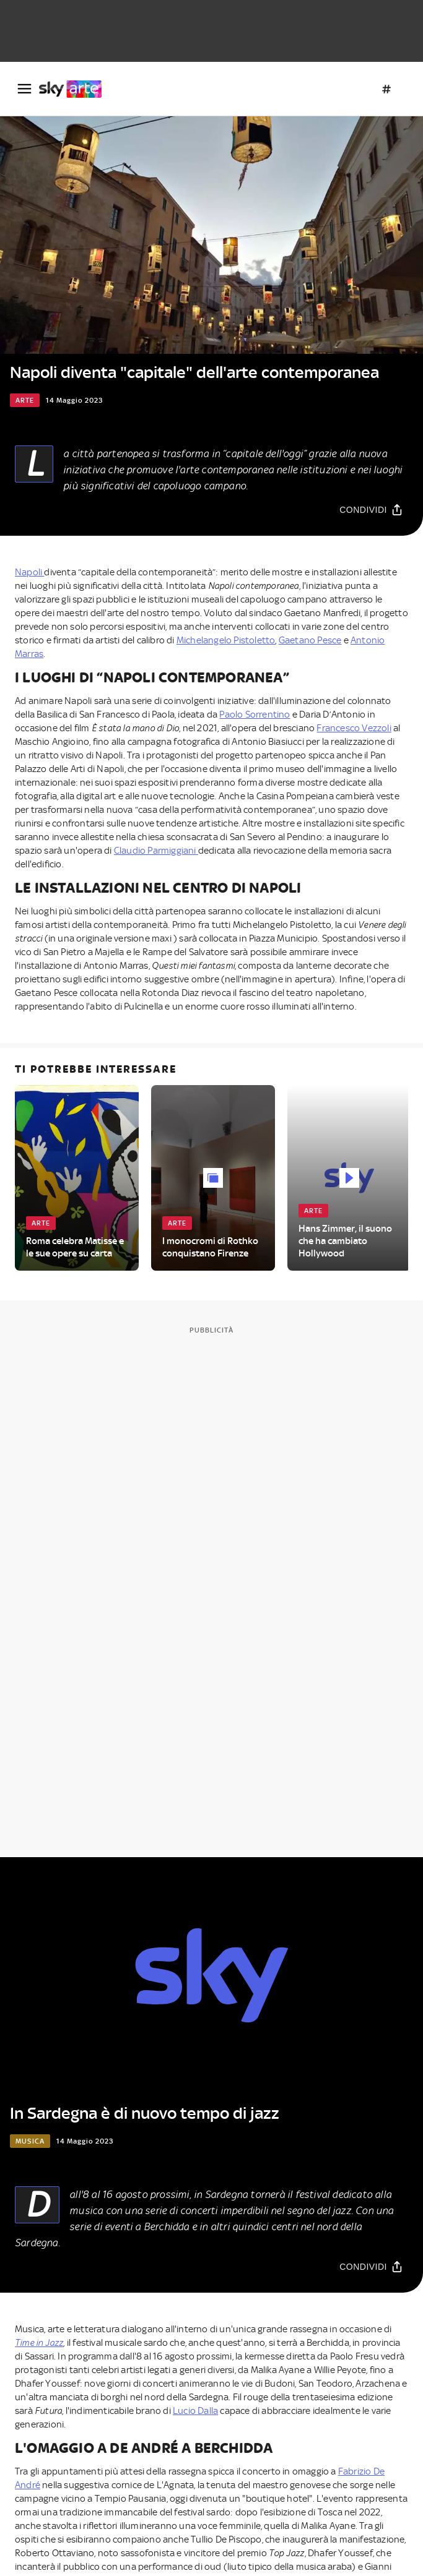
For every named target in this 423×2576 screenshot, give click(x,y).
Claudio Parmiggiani (156, 850)
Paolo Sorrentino (254, 714)
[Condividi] (371, 509)
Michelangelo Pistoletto (226, 640)
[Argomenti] (386, 89)
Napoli (29, 572)
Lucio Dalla (195, 2410)
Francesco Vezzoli (353, 728)
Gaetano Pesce (310, 640)
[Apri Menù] (24, 89)
